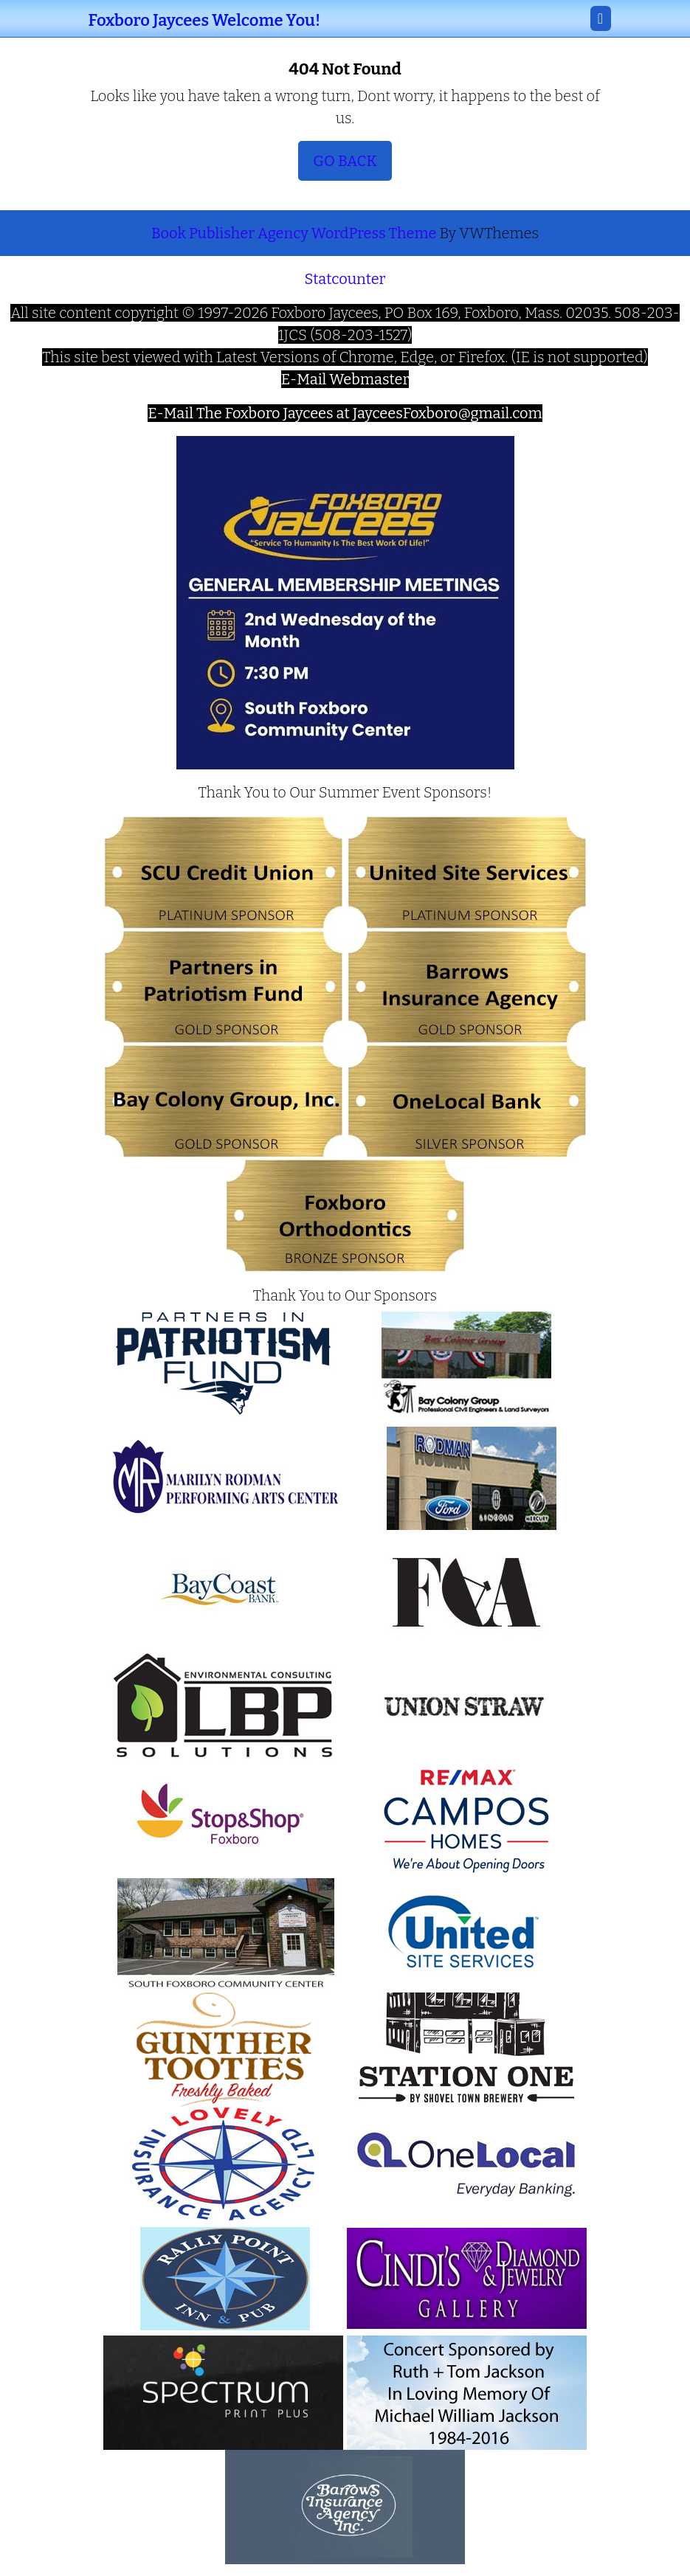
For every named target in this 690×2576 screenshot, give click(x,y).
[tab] (600, 18)
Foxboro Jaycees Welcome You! (205, 20)
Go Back (352, 165)
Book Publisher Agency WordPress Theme (295, 233)
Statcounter (345, 279)
